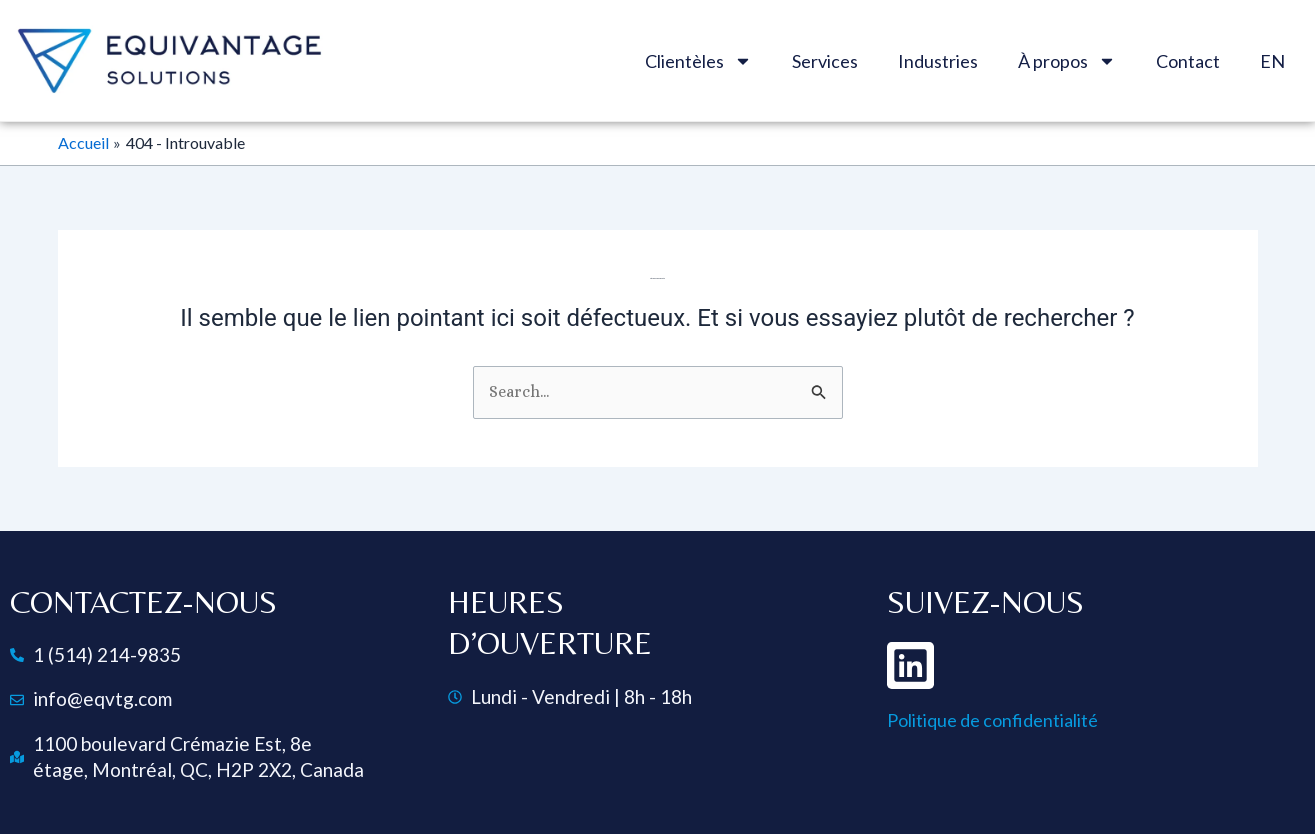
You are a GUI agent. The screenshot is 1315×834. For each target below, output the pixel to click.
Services (825, 61)
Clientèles (698, 61)
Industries (938, 61)
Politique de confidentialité (992, 720)
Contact (1188, 61)
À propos (1067, 61)
